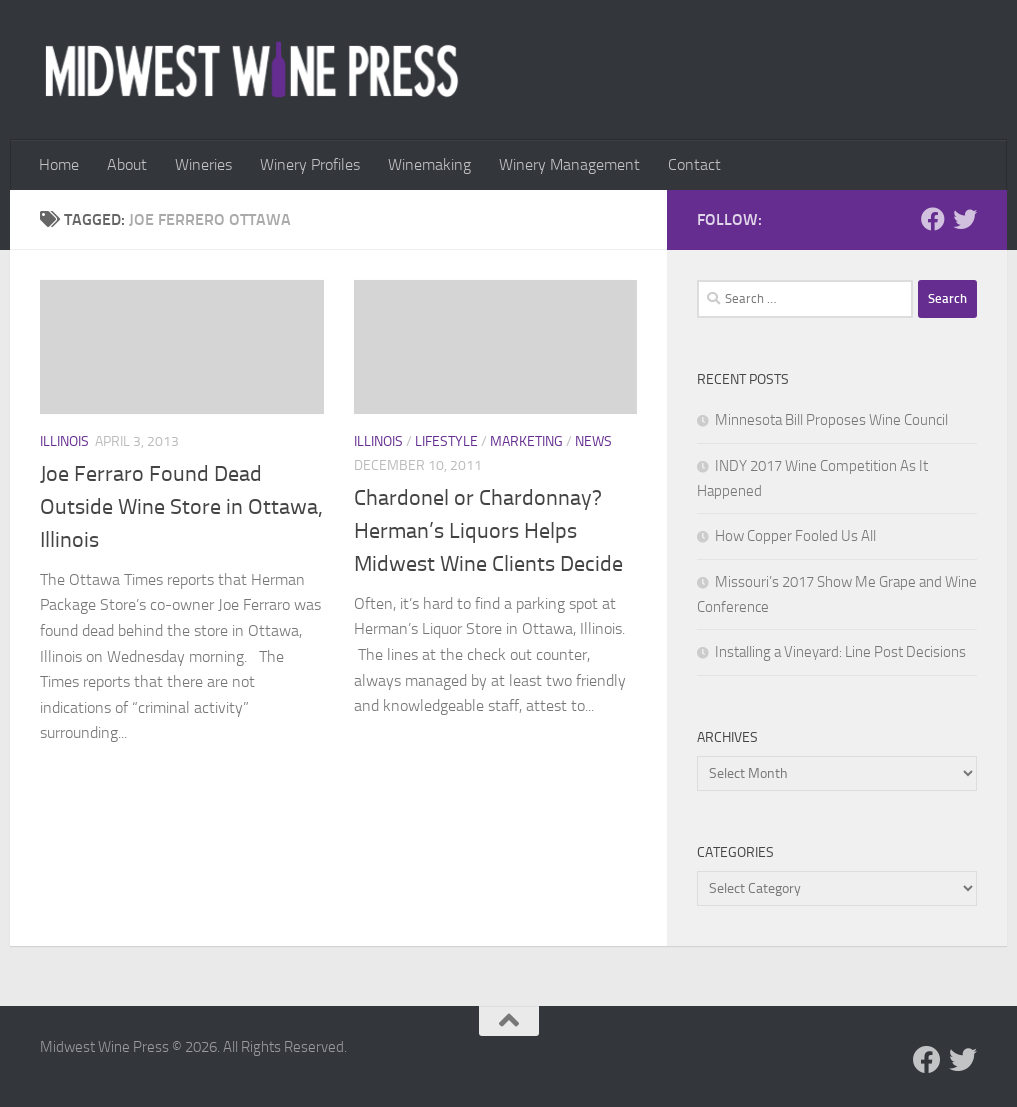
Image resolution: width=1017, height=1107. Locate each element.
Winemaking (429, 164)
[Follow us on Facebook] (933, 219)
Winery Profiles (310, 164)
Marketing (526, 441)
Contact (694, 164)
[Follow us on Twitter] (965, 219)
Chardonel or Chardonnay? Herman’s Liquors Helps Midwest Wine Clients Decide (488, 531)
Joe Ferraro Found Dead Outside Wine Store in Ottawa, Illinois (181, 507)
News (593, 441)
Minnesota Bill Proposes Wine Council (831, 420)
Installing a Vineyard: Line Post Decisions (840, 652)
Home (59, 164)
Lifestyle (446, 441)
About (127, 164)
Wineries (203, 164)
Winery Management (569, 164)
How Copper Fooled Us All (795, 536)
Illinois (64, 441)
